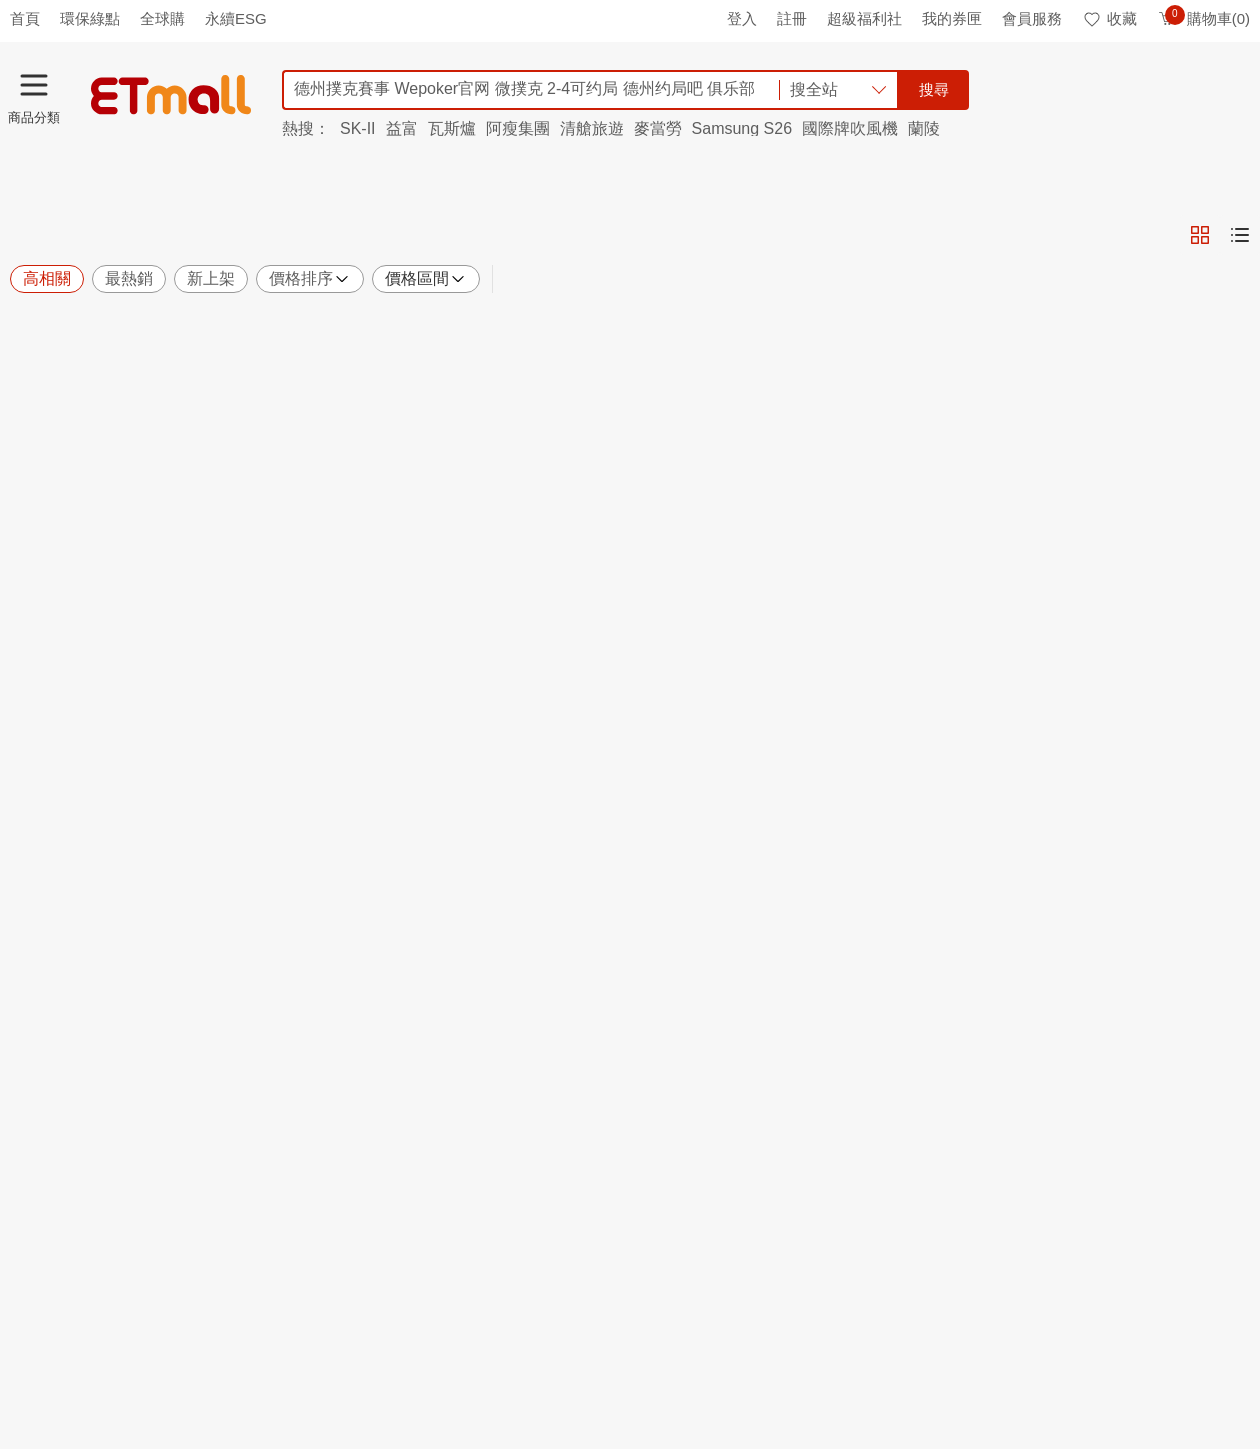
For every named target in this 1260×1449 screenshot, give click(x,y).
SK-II (358, 128)
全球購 (162, 18)
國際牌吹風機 (850, 128)
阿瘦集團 (518, 128)
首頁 (25, 18)
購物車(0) (1203, 18)
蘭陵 (924, 128)
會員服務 (1032, 18)
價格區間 (426, 279)
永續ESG (236, 18)
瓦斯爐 (452, 128)
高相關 (47, 278)
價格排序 (310, 279)
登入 (742, 18)
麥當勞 (658, 128)
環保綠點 (90, 18)
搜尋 (934, 89)
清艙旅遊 (592, 128)
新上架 (211, 278)
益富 (402, 128)
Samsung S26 (742, 128)
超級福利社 (864, 18)
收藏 (1109, 18)
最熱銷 (129, 278)
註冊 (792, 18)
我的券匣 (952, 18)
